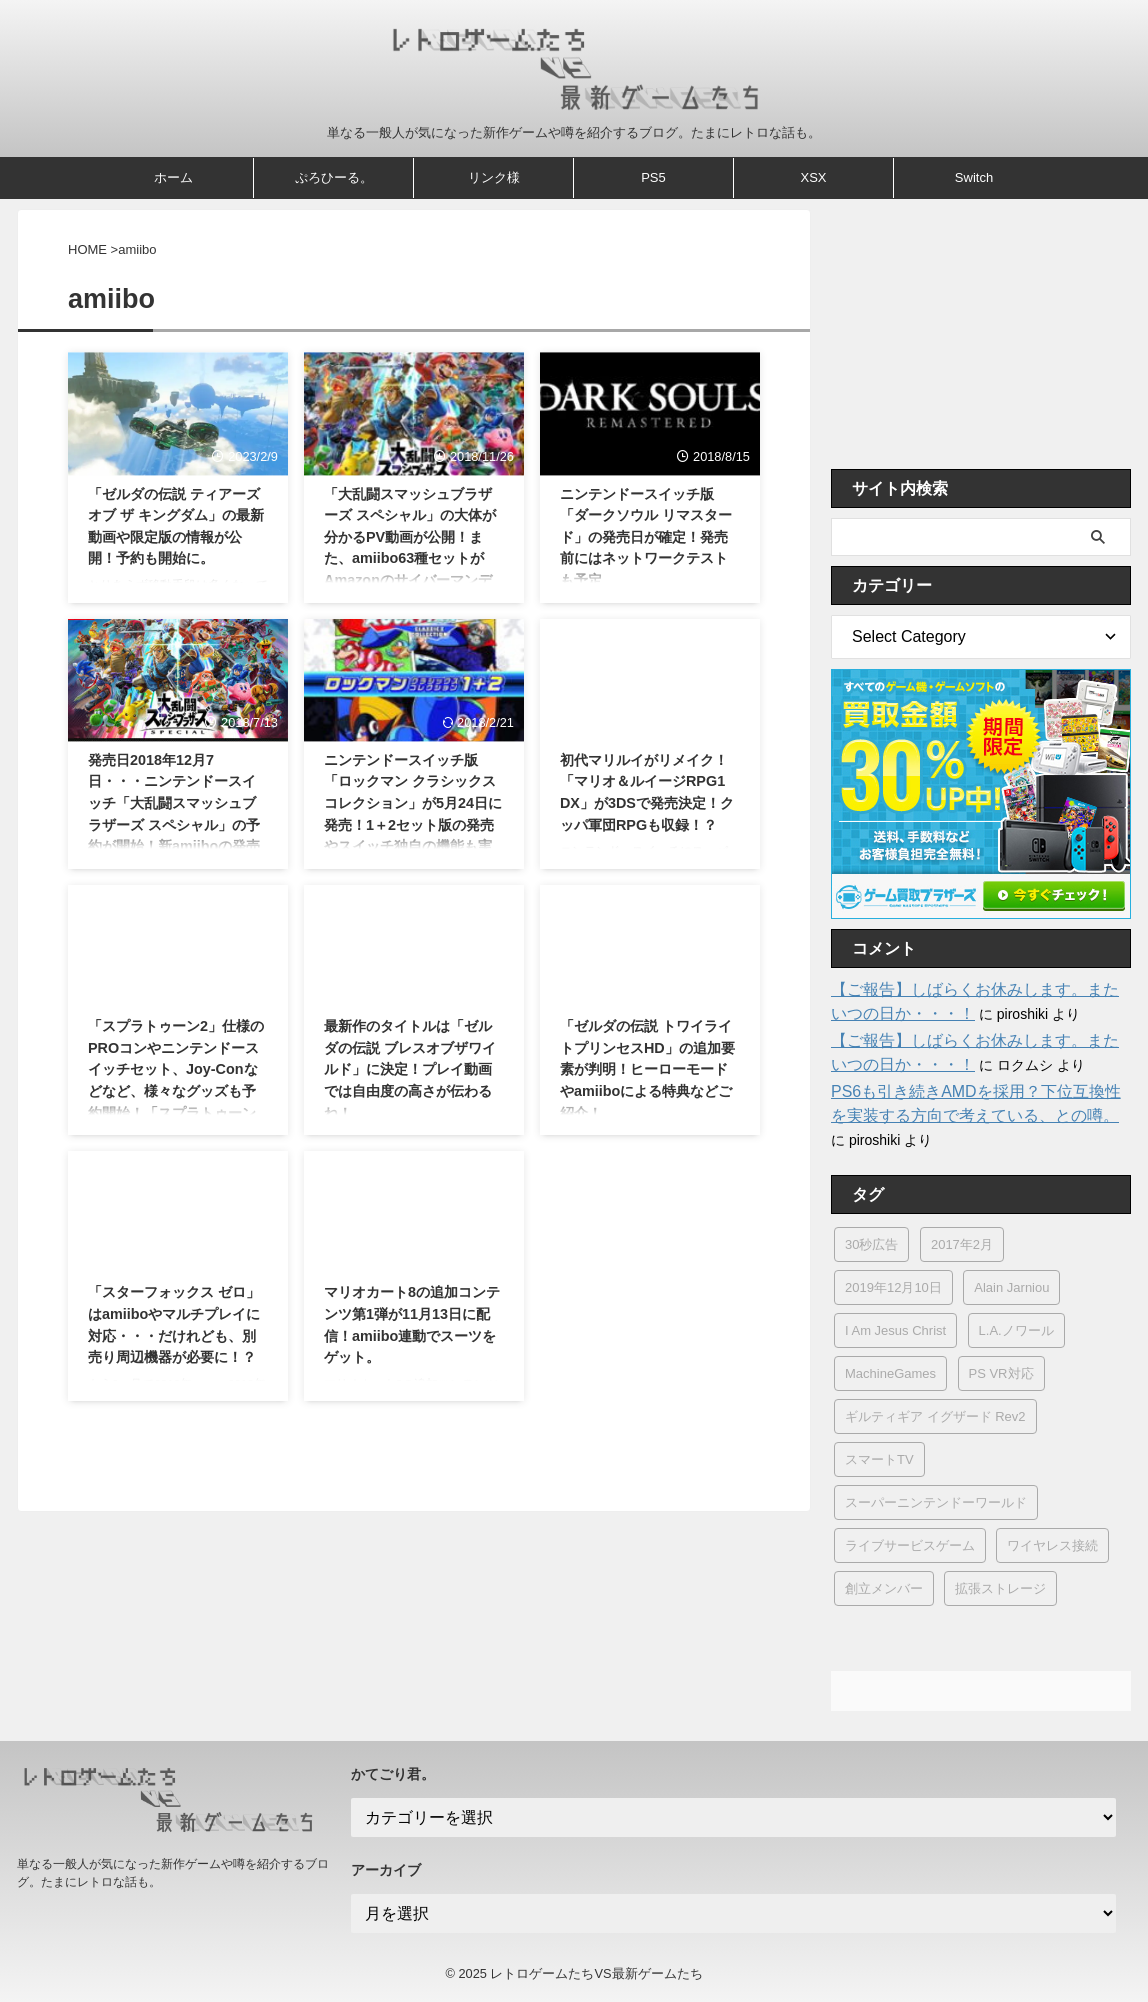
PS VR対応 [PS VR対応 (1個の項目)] (1001, 1373)
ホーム (173, 177)
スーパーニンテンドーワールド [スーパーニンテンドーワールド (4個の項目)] (936, 1502)
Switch (974, 177)
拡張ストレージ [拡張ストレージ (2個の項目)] (1000, 1588)
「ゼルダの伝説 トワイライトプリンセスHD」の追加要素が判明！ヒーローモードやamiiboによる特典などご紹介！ (647, 1069)
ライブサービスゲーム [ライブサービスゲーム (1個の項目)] (910, 1545)
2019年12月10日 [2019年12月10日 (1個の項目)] (893, 1287)
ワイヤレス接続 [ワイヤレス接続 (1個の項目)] (1052, 1545)
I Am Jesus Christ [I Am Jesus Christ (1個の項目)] (895, 1330)
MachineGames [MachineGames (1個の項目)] (890, 1373)
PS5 (653, 177)
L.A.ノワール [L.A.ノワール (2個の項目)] (1016, 1330)
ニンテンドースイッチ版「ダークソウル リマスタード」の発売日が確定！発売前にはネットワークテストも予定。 (646, 537)
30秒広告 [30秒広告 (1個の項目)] (871, 1244)
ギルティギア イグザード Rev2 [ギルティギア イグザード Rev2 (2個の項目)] (935, 1416)
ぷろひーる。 (334, 177)
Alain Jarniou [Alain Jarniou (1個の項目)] (1011, 1287)
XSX (813, 177)
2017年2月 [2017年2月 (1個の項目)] (962, 1244)
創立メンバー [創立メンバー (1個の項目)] (884, 1588)
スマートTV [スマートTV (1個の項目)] (879, 1459)
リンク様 (494, 177)
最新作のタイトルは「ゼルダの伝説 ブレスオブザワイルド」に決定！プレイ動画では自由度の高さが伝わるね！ (410, 1069)
